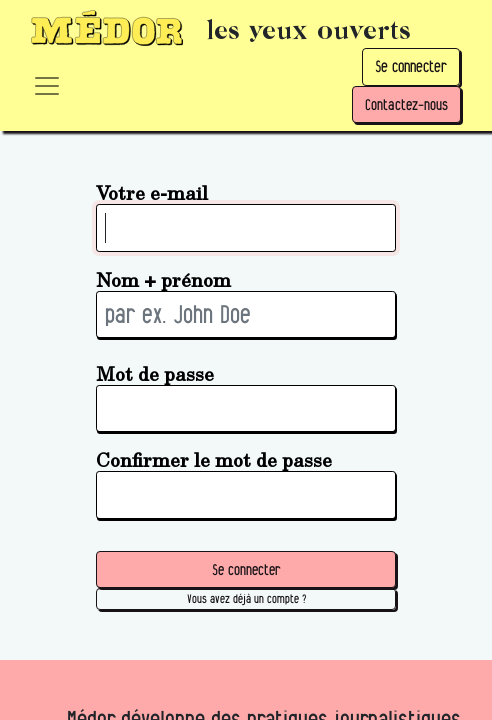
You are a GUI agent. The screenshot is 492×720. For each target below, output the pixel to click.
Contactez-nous (406, 104)
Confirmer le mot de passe (214, 459)
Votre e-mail (152, 192)
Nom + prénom (163, 279)
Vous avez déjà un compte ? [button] (246, 598)
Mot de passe (155, 373)
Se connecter (411, 66)
